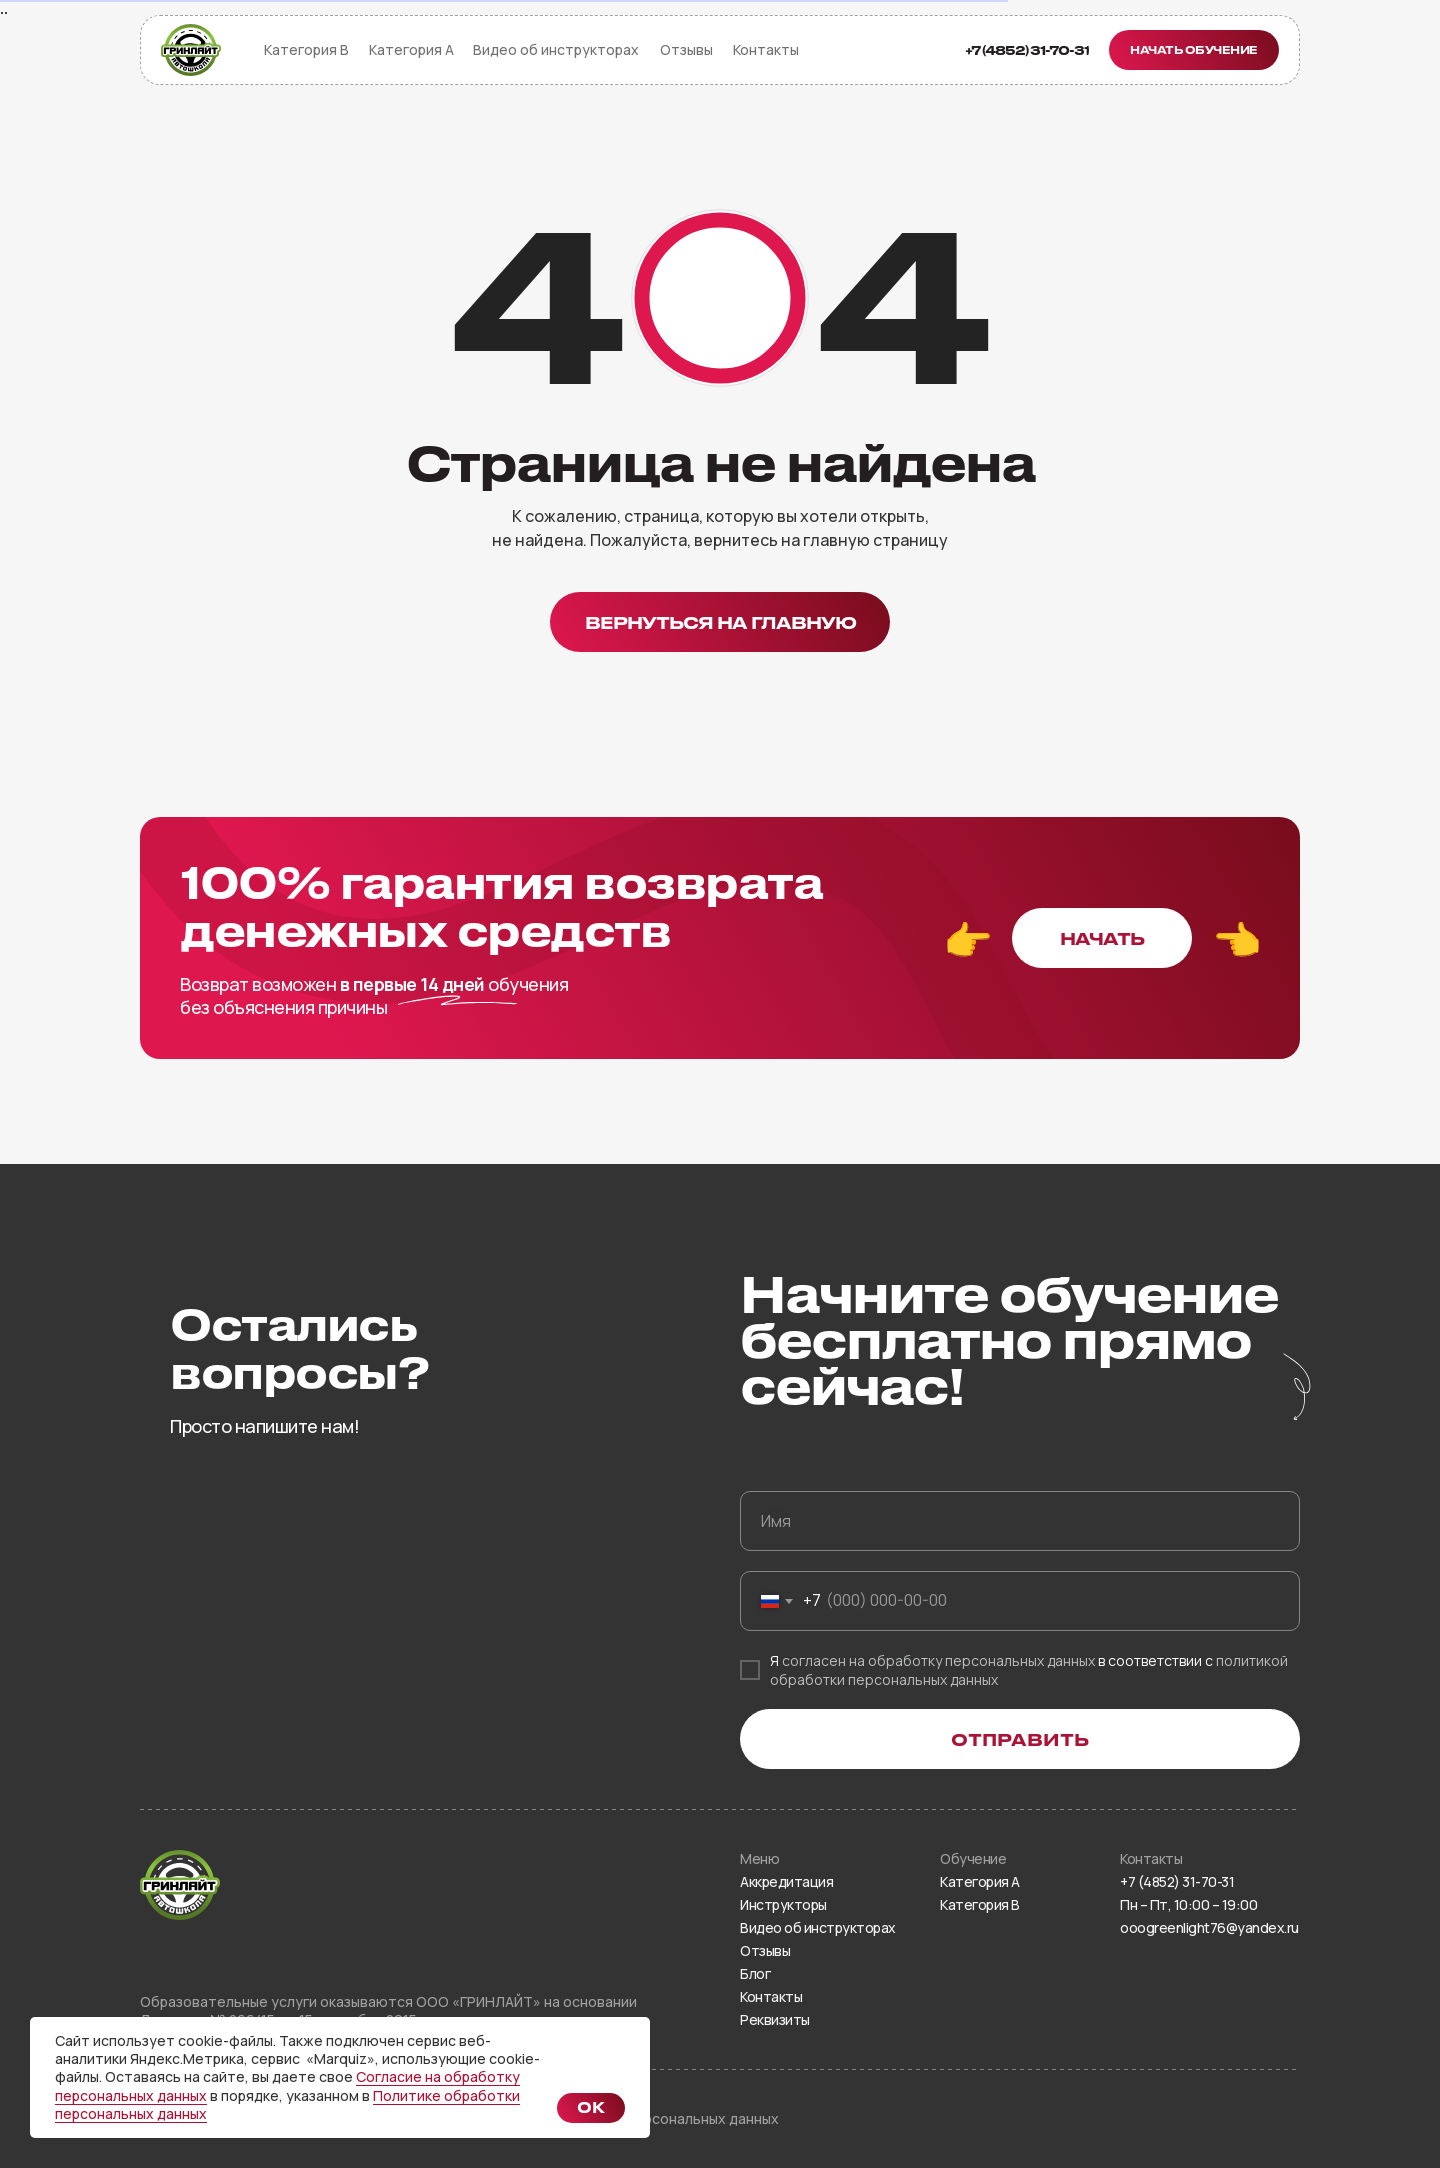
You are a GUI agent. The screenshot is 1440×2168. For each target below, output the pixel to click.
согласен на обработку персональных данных (938, 1660)
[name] (1020, 1521)
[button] (1194, 50)
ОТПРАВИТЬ (1020, 1739)
